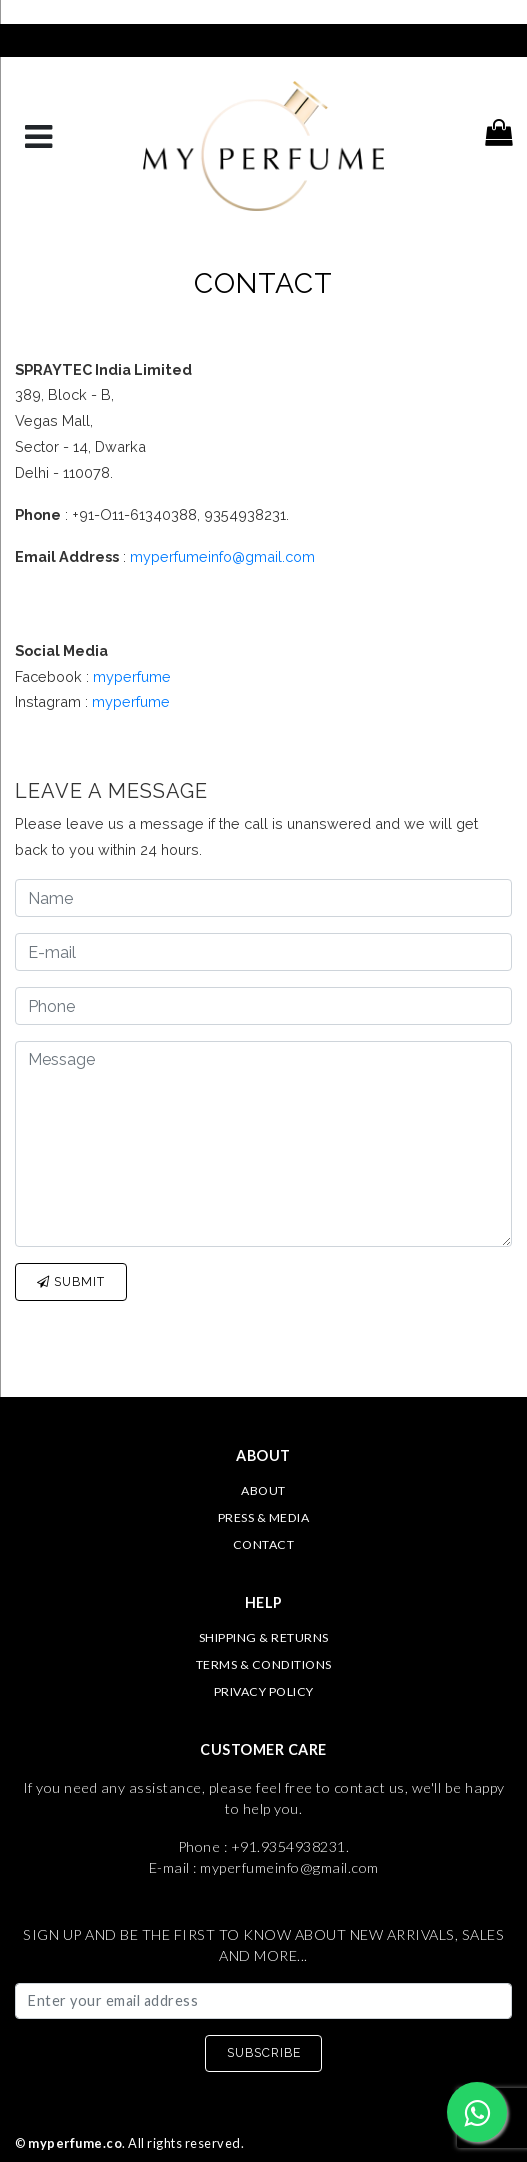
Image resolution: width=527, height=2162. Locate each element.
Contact (264, 1544)
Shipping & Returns (264, 1637)
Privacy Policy (264, 1691)
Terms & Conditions (264, 1664)
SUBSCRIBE (264, 2052)
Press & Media (264, 1517)
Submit (71, 1281)
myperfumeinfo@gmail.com (222, 556)
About (263, 1490)
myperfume (132, 676)
